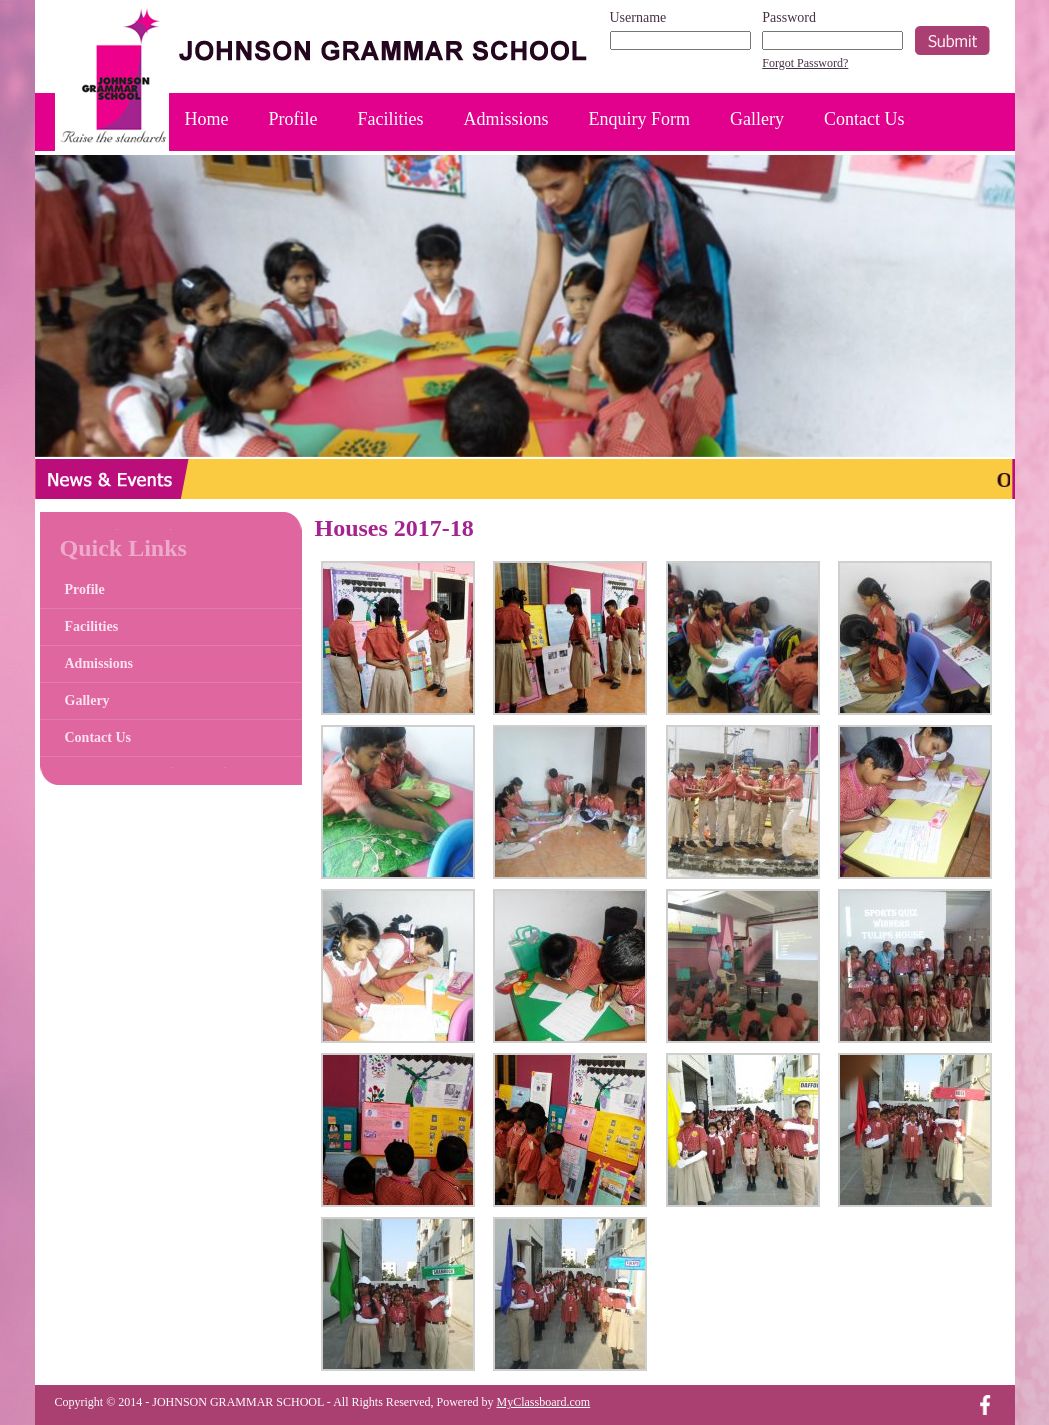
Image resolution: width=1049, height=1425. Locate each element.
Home (207, 119)
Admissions (506, 119)
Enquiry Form (640, 119)
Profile (293, 119)
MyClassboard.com (544, 1402)
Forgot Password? (805, 63)
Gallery (757, 119)
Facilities (391, 119)
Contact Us (864, 119)
